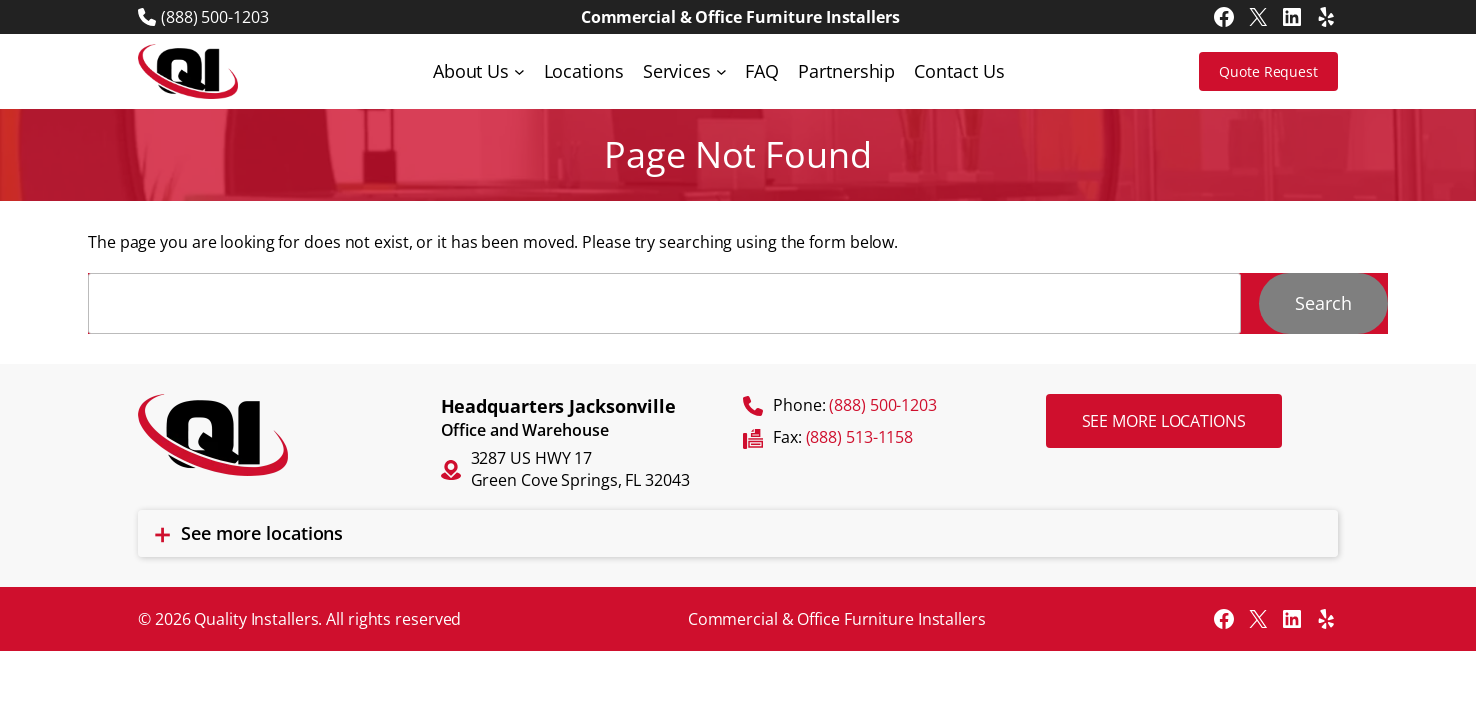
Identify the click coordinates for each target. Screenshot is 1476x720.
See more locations (1164, 421)
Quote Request (1268, 71)
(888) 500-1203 (215, 17)
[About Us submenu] (519, 71)
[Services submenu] (721, 71)
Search (1323, 303)
